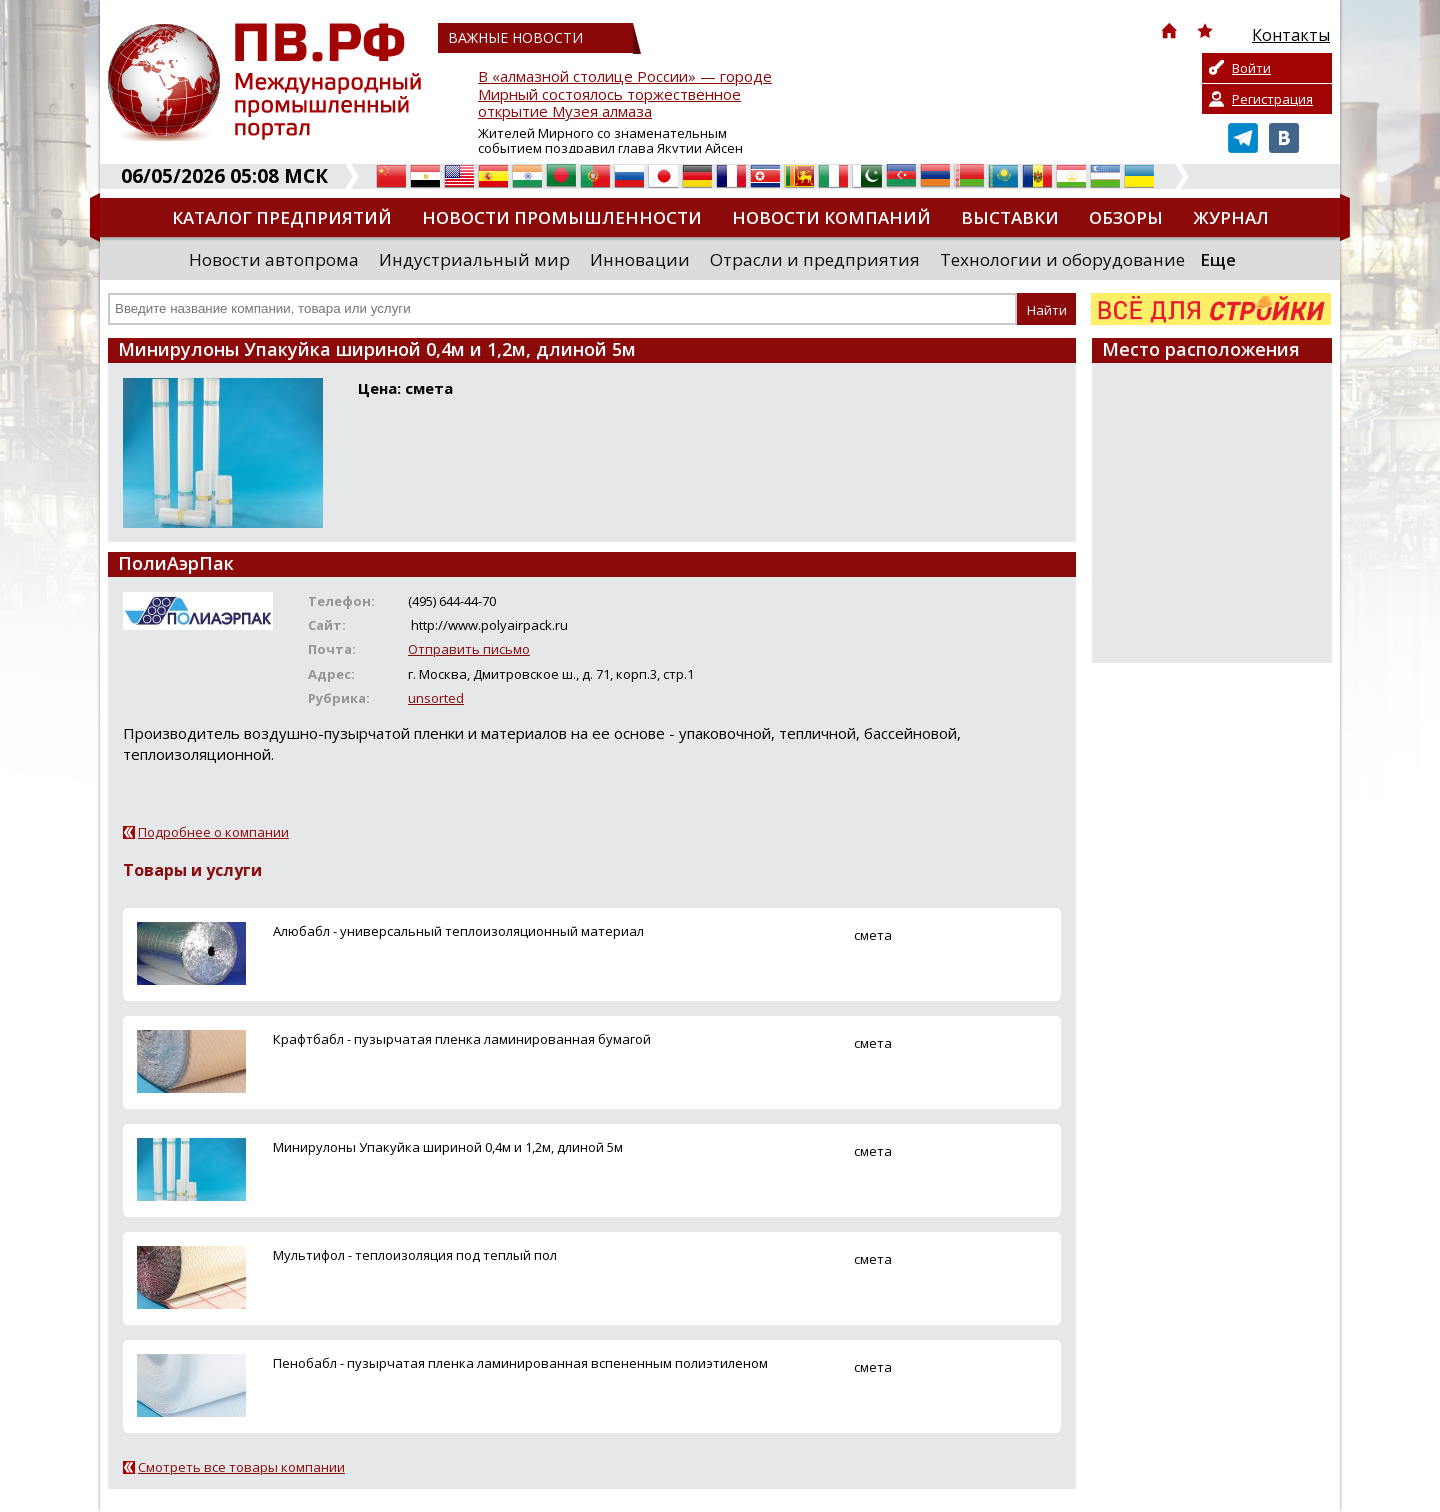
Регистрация (1272, 99)
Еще (1218, 259)
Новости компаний (831, 217)
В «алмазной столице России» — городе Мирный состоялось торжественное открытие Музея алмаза (625, 94)
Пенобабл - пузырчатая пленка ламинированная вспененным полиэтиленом (520, 1363)
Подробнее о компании (213, 832)
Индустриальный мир (474, 259)
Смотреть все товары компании (241, 1467)
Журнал (1231, 217)
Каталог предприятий (282, 217)
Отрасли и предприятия (815, 259)
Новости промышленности (562, 217)
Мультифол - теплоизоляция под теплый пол (415, 1255)
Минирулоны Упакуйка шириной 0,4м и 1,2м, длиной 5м (448, 1147)
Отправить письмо (469, 649)
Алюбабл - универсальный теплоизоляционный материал (458, 931)
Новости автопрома (274, 259)
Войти (1251, 68)
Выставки (1010, 217)
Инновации (640, 259)
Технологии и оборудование (1062, 259)
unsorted (436, 698)
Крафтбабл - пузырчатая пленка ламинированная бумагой (462, 1039)
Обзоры (1126, 217)
